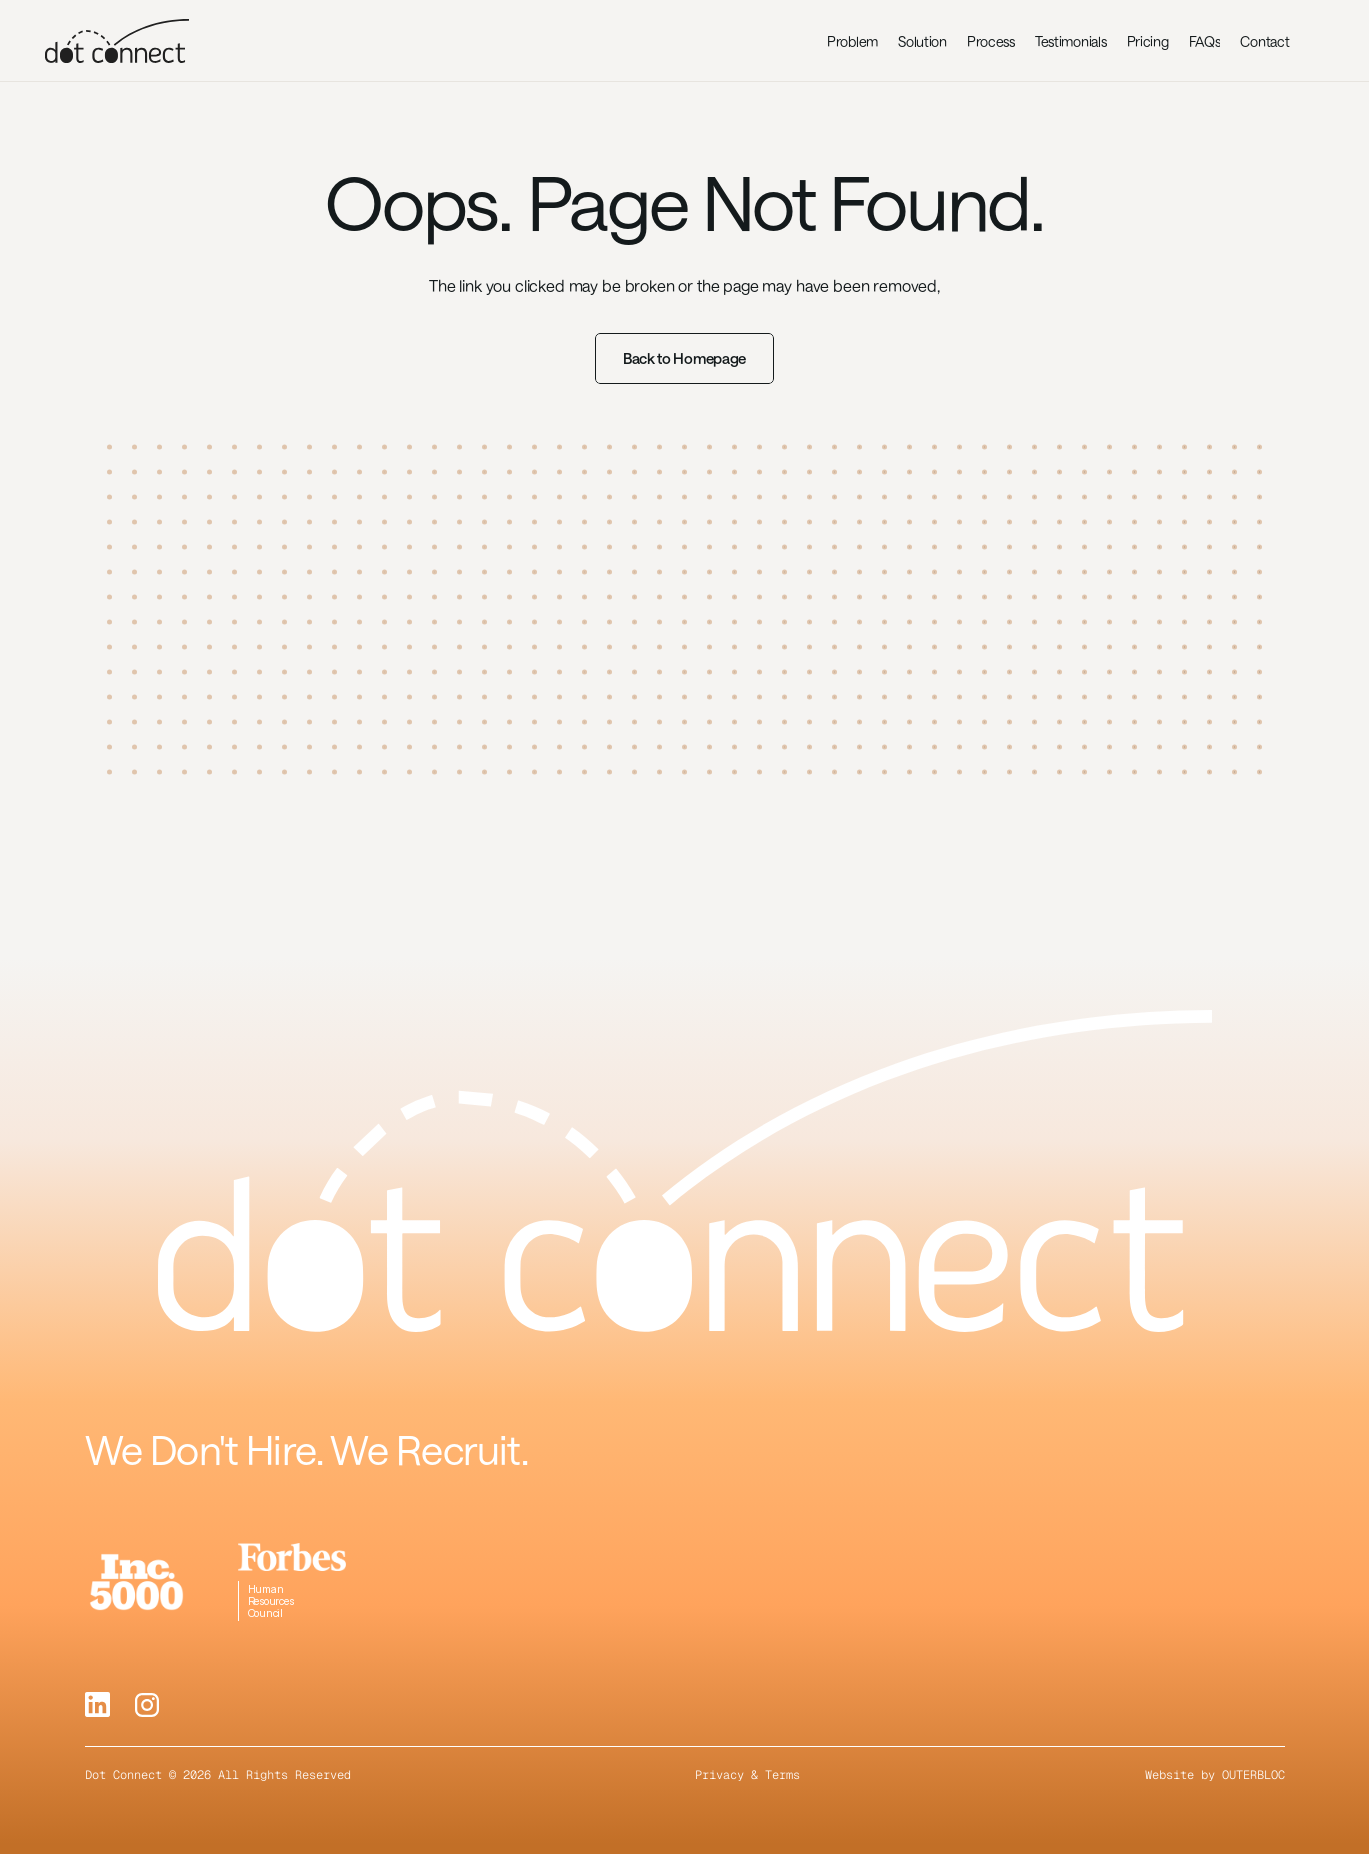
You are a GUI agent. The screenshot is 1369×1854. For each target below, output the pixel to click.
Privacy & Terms (747, 1775)
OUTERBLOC (1253, 1775)
